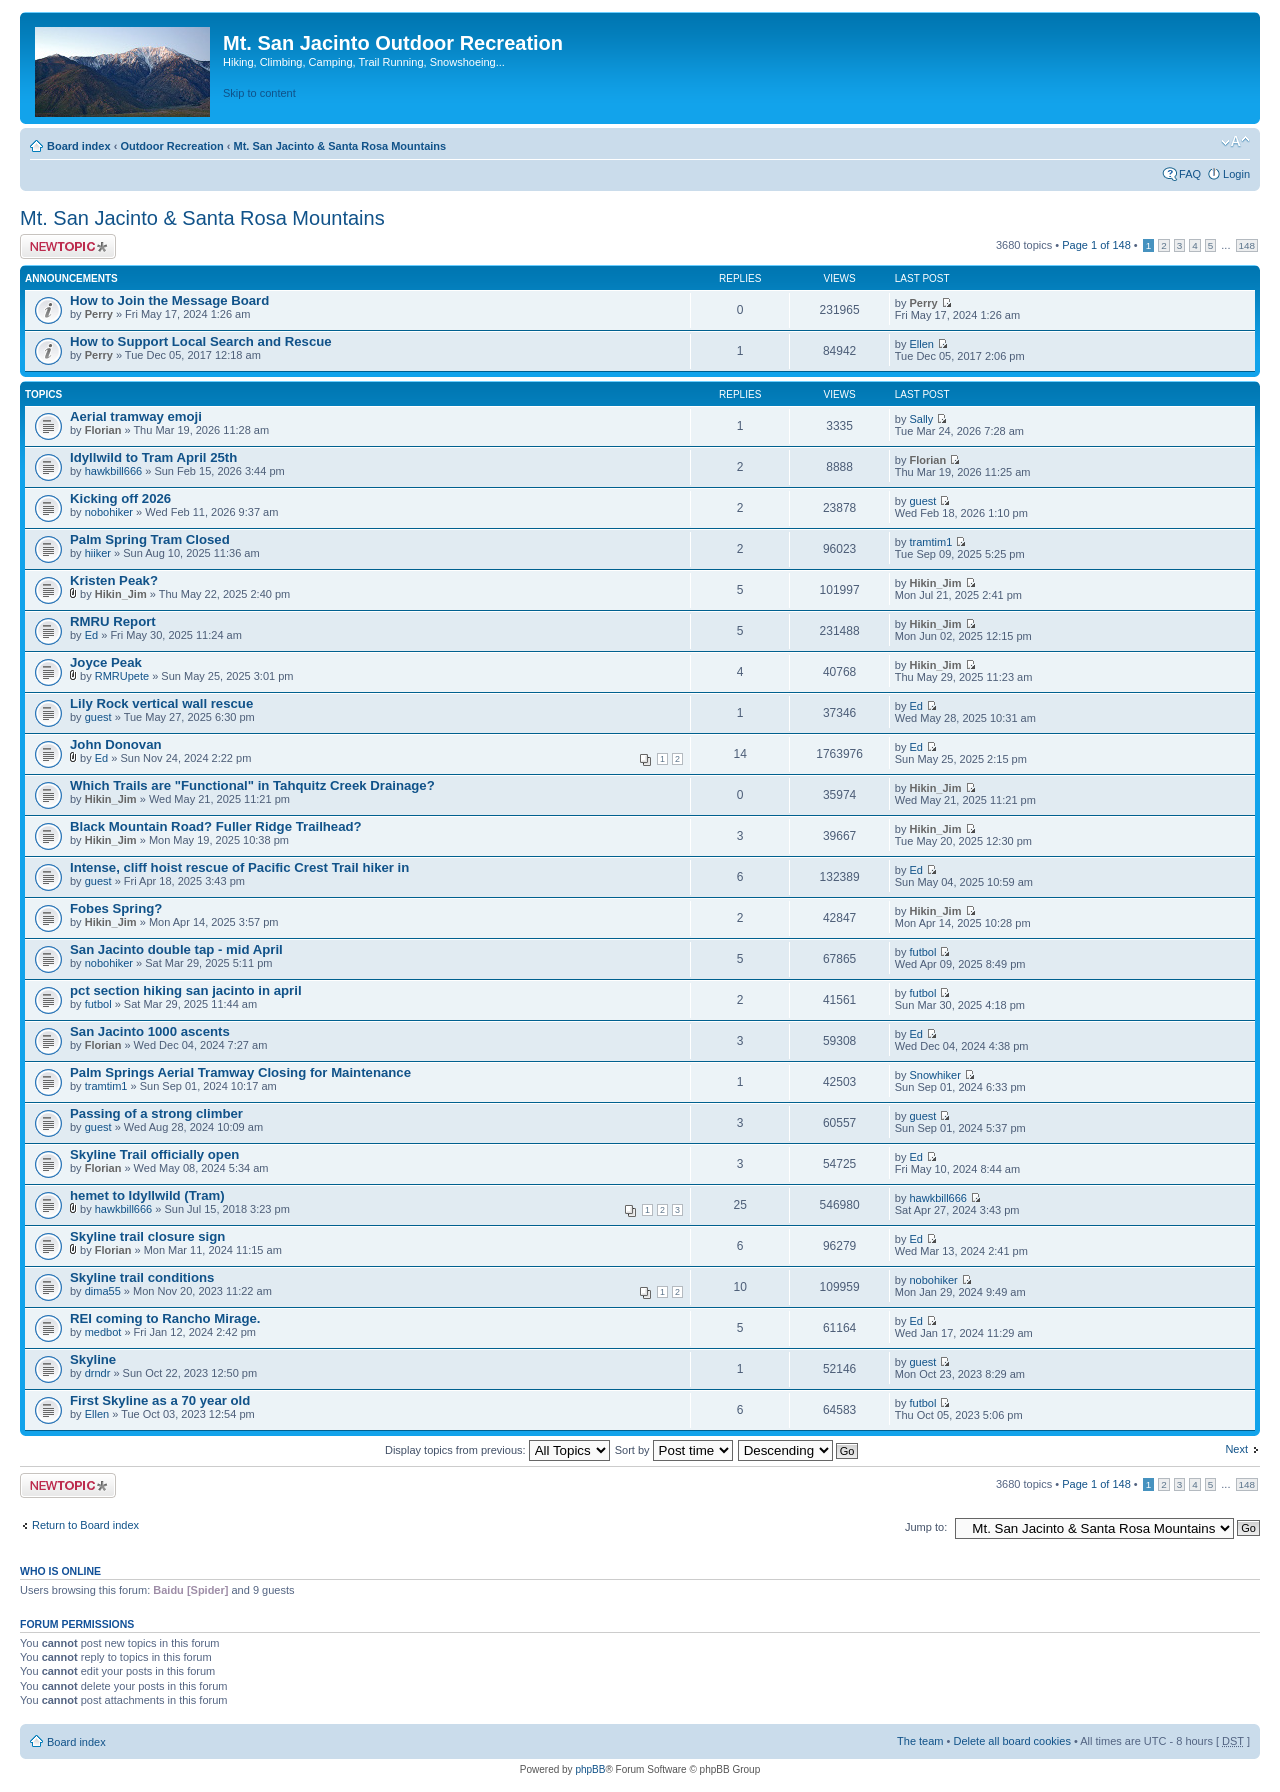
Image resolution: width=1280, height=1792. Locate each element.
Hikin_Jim (121, 594)
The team (920, 1741)
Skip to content (259, 93)
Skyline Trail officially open (154, 1154)
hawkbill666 (113, 471)
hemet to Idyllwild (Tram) (147, 1195)
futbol (922, 952)
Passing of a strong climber (156, 1113)
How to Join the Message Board (169, 300)
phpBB (590, 1769)
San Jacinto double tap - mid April (176, 949)
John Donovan (116, 744)
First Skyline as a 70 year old (160, 1400)
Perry (99, 314)
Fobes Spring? (116, 908)
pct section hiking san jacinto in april (186, 990)
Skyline (93, 1359)
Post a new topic (68, 246)
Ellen (921, 344)
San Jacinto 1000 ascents (150, 1031)
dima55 (103, 1291)
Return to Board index (85, 1525)
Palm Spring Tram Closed (150, 539)
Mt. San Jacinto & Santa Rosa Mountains (339, 146)
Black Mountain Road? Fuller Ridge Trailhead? (216, 826)
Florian (103, 430)
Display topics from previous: (497, 1450)
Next (1236, 1449)
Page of (1096, 245)
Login (1236, 174)
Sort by (674, 1450)
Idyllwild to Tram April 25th (153, 457)
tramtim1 (930, 542)
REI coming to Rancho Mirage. (165, 1318)
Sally (921, 419)
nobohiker (109, 512)
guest (922, 501)
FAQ (1190, 174)
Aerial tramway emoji (136, 416)
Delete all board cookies (1011, 1741)
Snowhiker (934, 1075)
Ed (91, 635)
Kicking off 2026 (120, 498)
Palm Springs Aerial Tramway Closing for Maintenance (240, 1072)
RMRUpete (122, 676)
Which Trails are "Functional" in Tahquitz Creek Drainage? (252, 785)
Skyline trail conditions (142, 1277)
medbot (103, 1332)
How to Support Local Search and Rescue (201, 341)
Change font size (1235, 142)
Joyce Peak (106, 662)
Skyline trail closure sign (147, 1236)
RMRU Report (113, 621)
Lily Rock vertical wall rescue (161, 703)
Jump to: (926, 1527)
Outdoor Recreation (171, 146)
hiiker (98, 553)
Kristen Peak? (114, 580)
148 (1247, 245)
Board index (79, 146)
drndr (98, 1373)
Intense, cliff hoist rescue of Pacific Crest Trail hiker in (239, 867)
